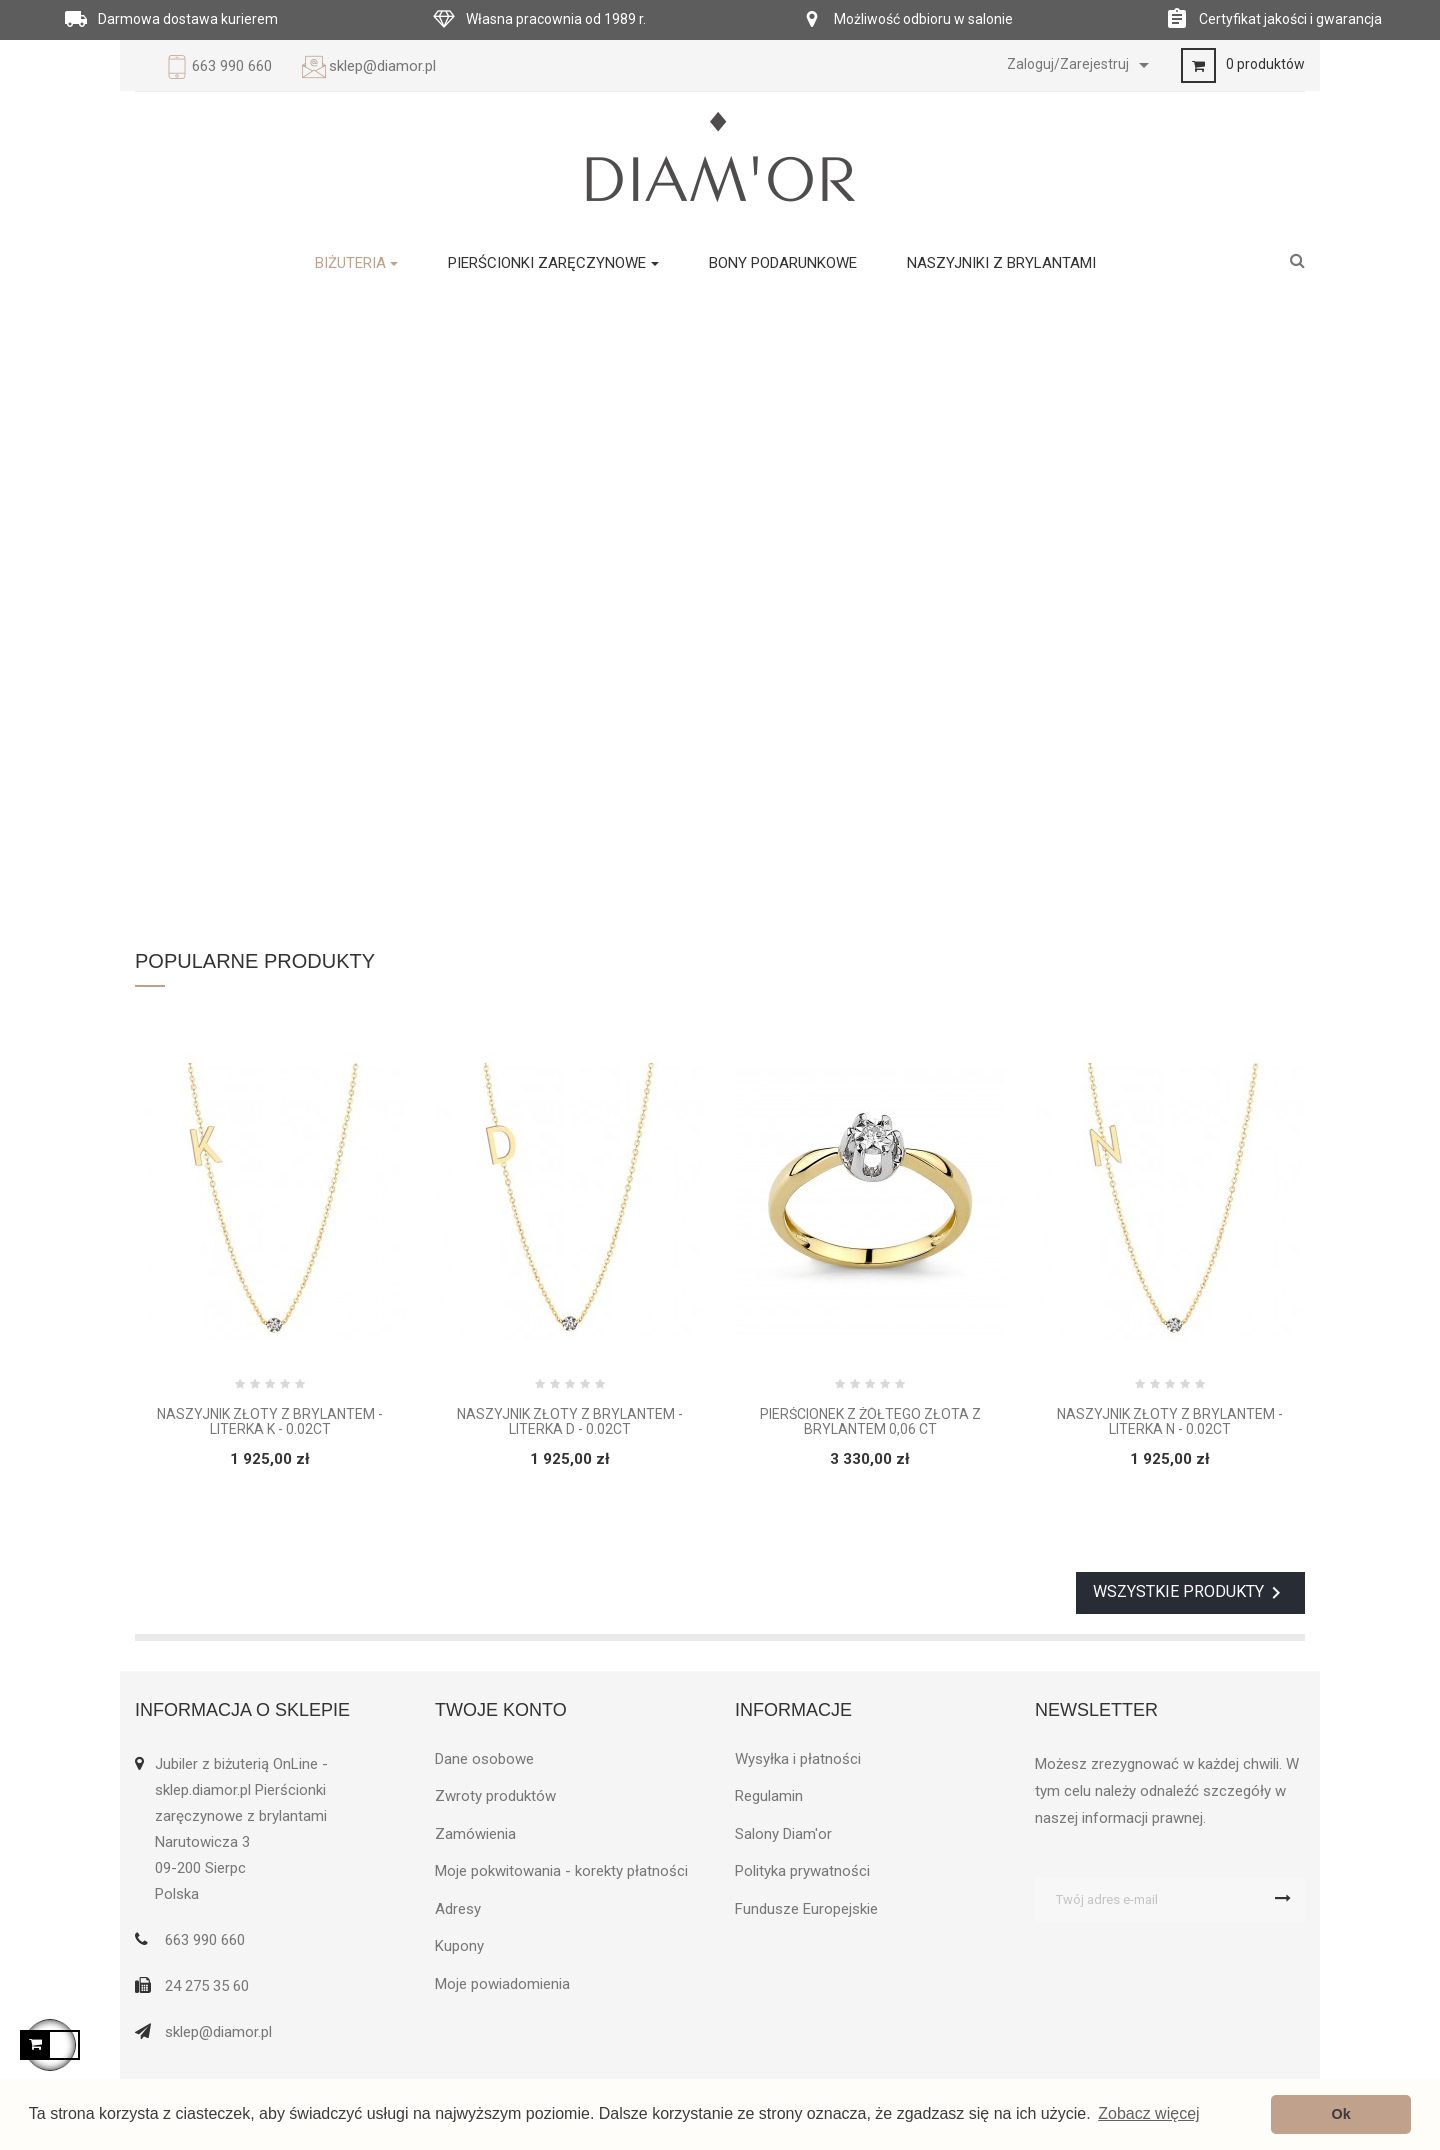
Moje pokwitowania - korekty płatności (561, 1871)
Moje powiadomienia (502, 1984)
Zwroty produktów (495, 1796)
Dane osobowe (484, 1759)
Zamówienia (475, 1834)
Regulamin (769, 1796)
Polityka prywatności (802, 1871)
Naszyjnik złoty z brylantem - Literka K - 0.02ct (270, 1422)
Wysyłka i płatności (798, 1759)
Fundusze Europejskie (806, 1909)
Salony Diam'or (783, 1834)
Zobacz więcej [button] (1148, 2113)
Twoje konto (501, 1710)
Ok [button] (1341, 2114)
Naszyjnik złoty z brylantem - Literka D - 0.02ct (570, 1422)
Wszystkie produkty (1190, 1593)
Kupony (459, 1946)
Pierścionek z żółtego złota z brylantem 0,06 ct (870, 1422)
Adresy (458, 1909)
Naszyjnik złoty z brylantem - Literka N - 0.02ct (1170, 1422)
